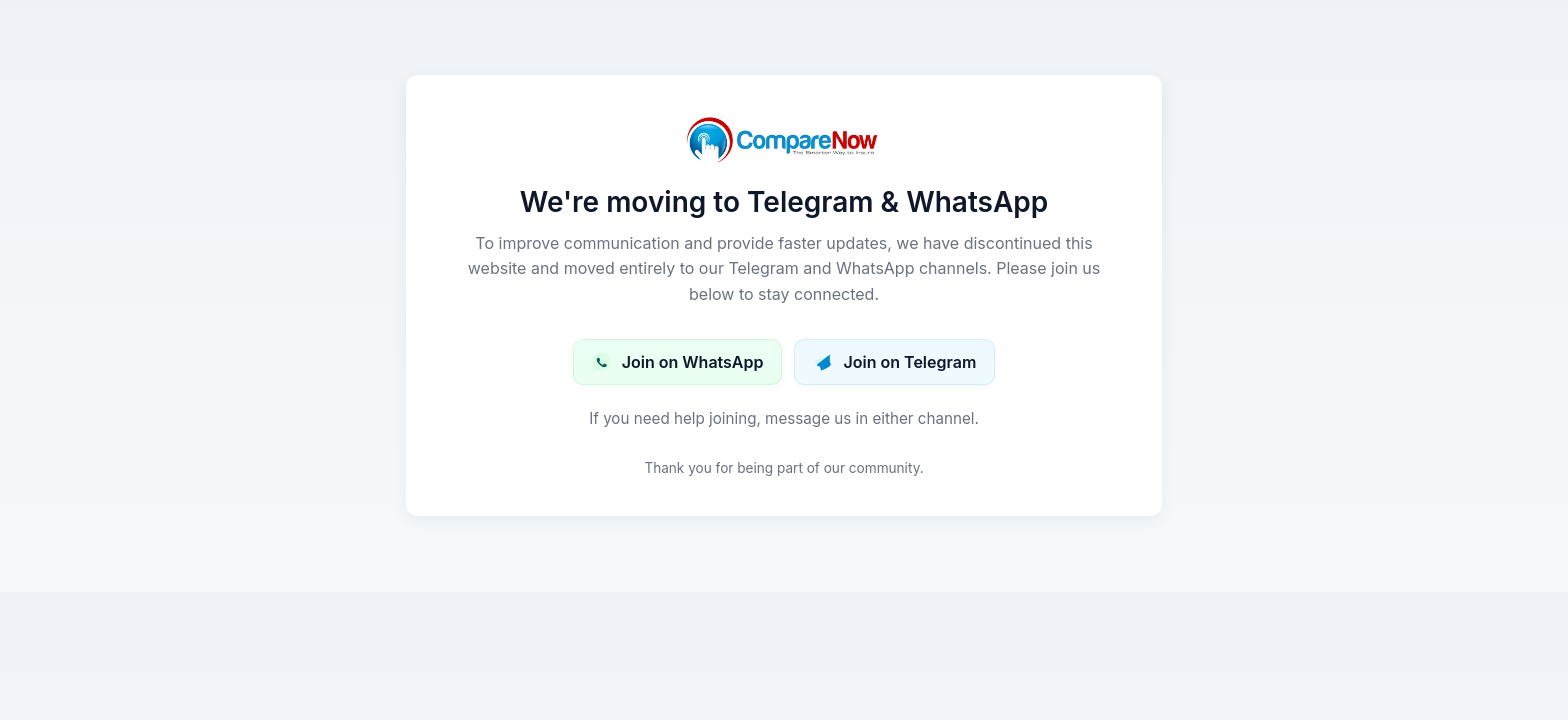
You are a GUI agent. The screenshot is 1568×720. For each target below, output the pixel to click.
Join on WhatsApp (678, 362)
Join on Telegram (894, 362)
